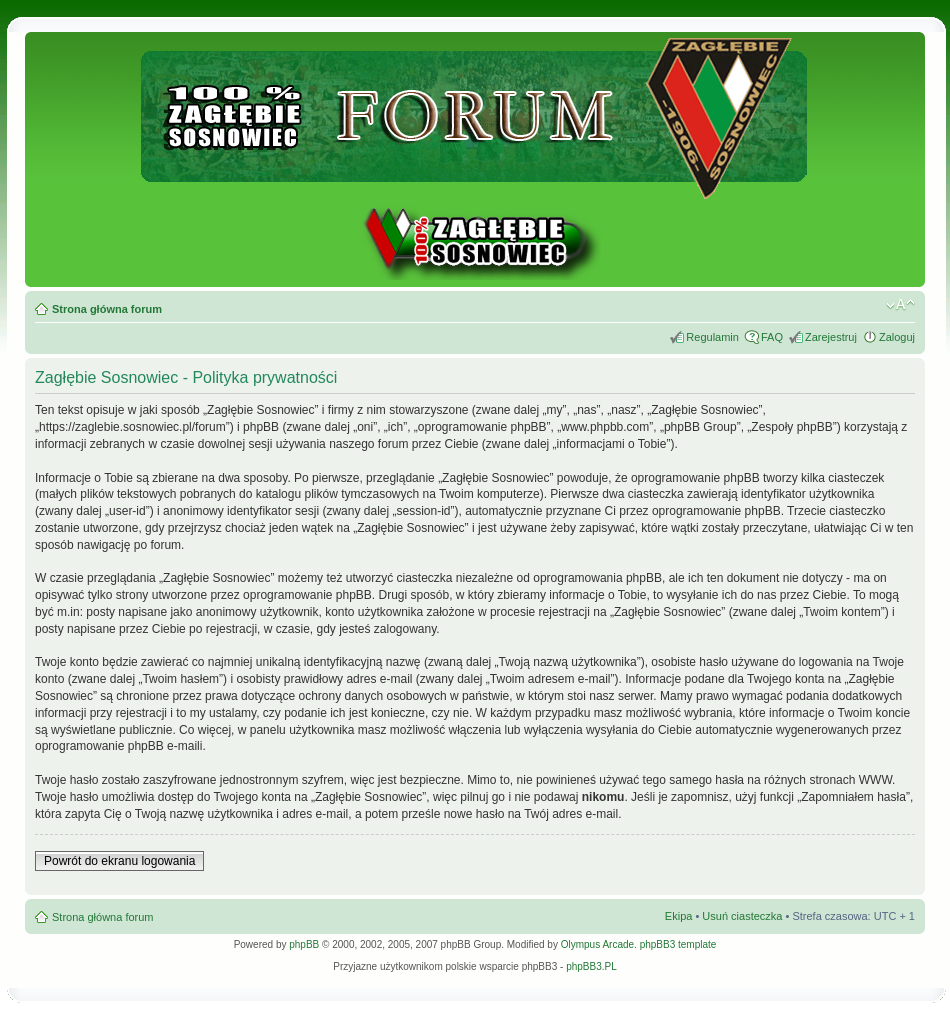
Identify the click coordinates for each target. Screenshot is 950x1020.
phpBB (304, 944)
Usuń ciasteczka (742, 916)
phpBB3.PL (591, 966)
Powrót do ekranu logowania (119, 861)
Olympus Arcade (597, 944)
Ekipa (679, 916)
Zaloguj (897, 337)
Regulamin (712, 337)
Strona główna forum (107, 309)
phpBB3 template (678, 944)
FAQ (772, 337)
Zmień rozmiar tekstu (900, 305)
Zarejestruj (831, 337)
